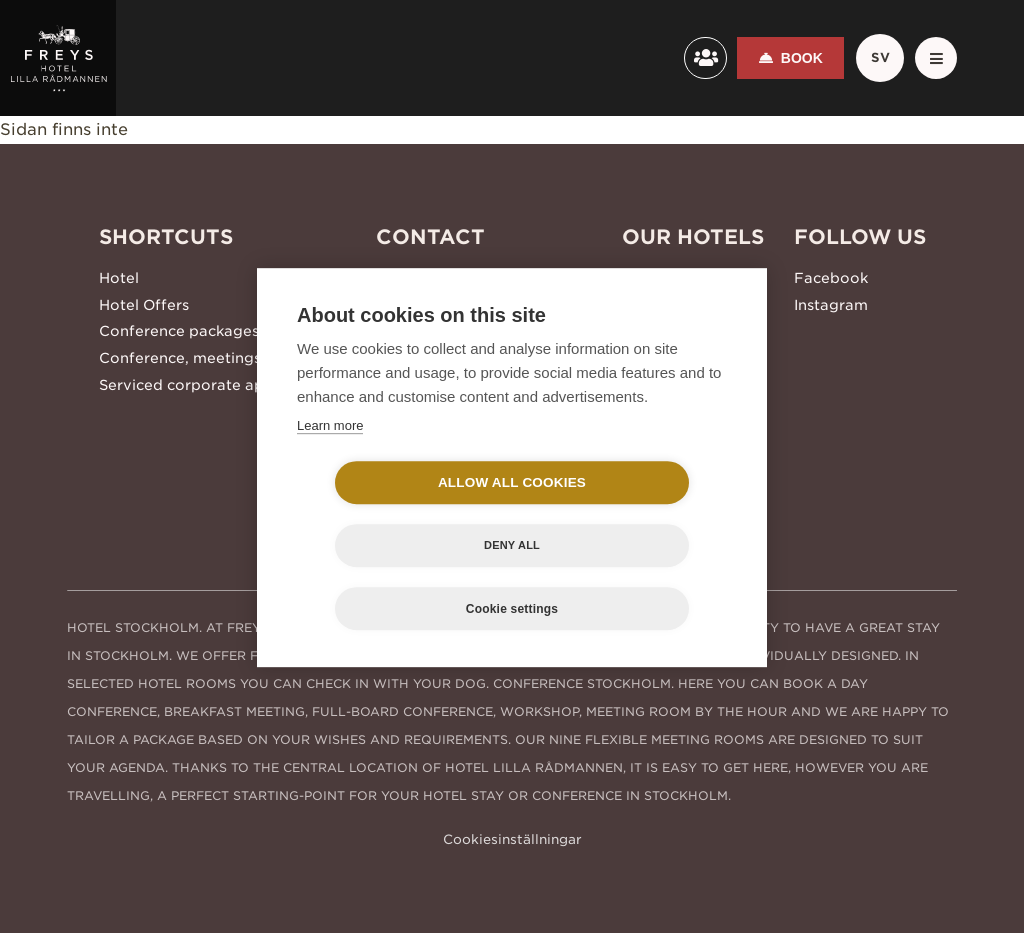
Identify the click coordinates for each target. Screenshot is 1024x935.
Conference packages (179, 325)
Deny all (627, 514)
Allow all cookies (397, 514)
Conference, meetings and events (222, 349)
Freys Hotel (664, 277)
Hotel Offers (144, 301)
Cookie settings (512, 578)
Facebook (831, 277)
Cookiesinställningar (512, 840)
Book (792, 58)
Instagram (831, 301)
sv (873, 58)
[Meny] (933, 58)
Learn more (330, 456)
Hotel (119, 277)
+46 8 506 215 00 (441, 277)
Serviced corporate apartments (214, 373)
